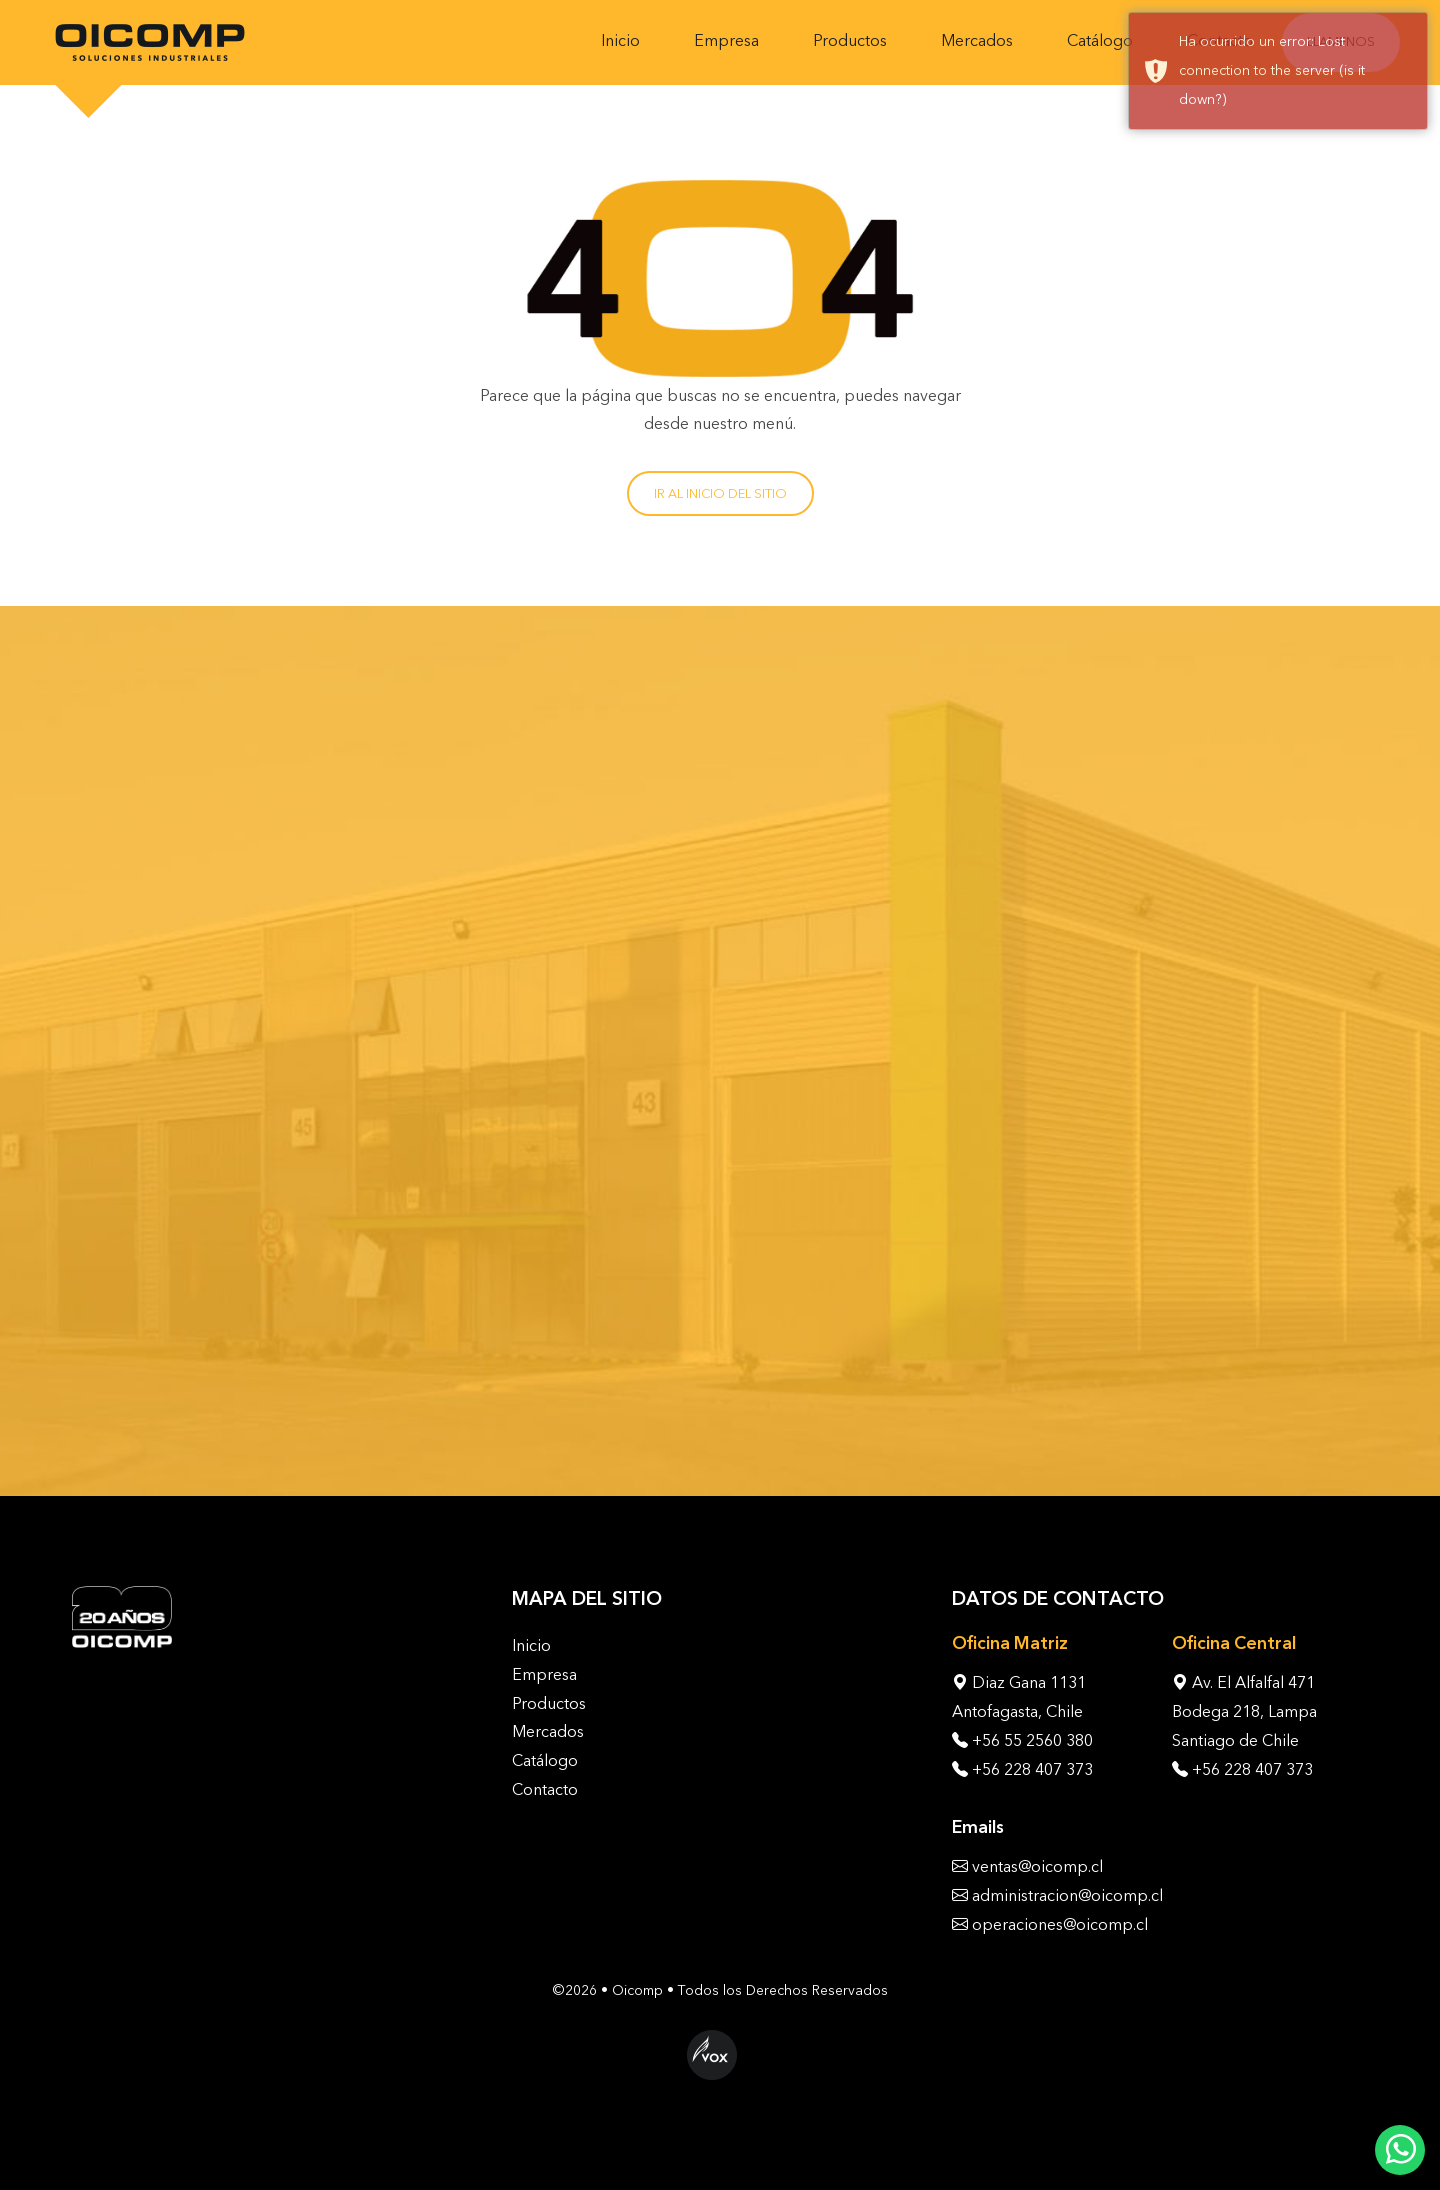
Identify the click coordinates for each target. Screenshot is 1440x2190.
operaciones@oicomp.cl (1060, 1924)
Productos (850, 40)
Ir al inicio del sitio (720, 493)
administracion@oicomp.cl (1067, 1895)
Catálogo (1100, 40)
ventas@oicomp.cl (1037, 1866)
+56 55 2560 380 (1032, 1740)
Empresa (726, 40)
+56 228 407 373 (1032, 1769)
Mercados (977, 40)
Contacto (545, 1789)
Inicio (620, 40)
